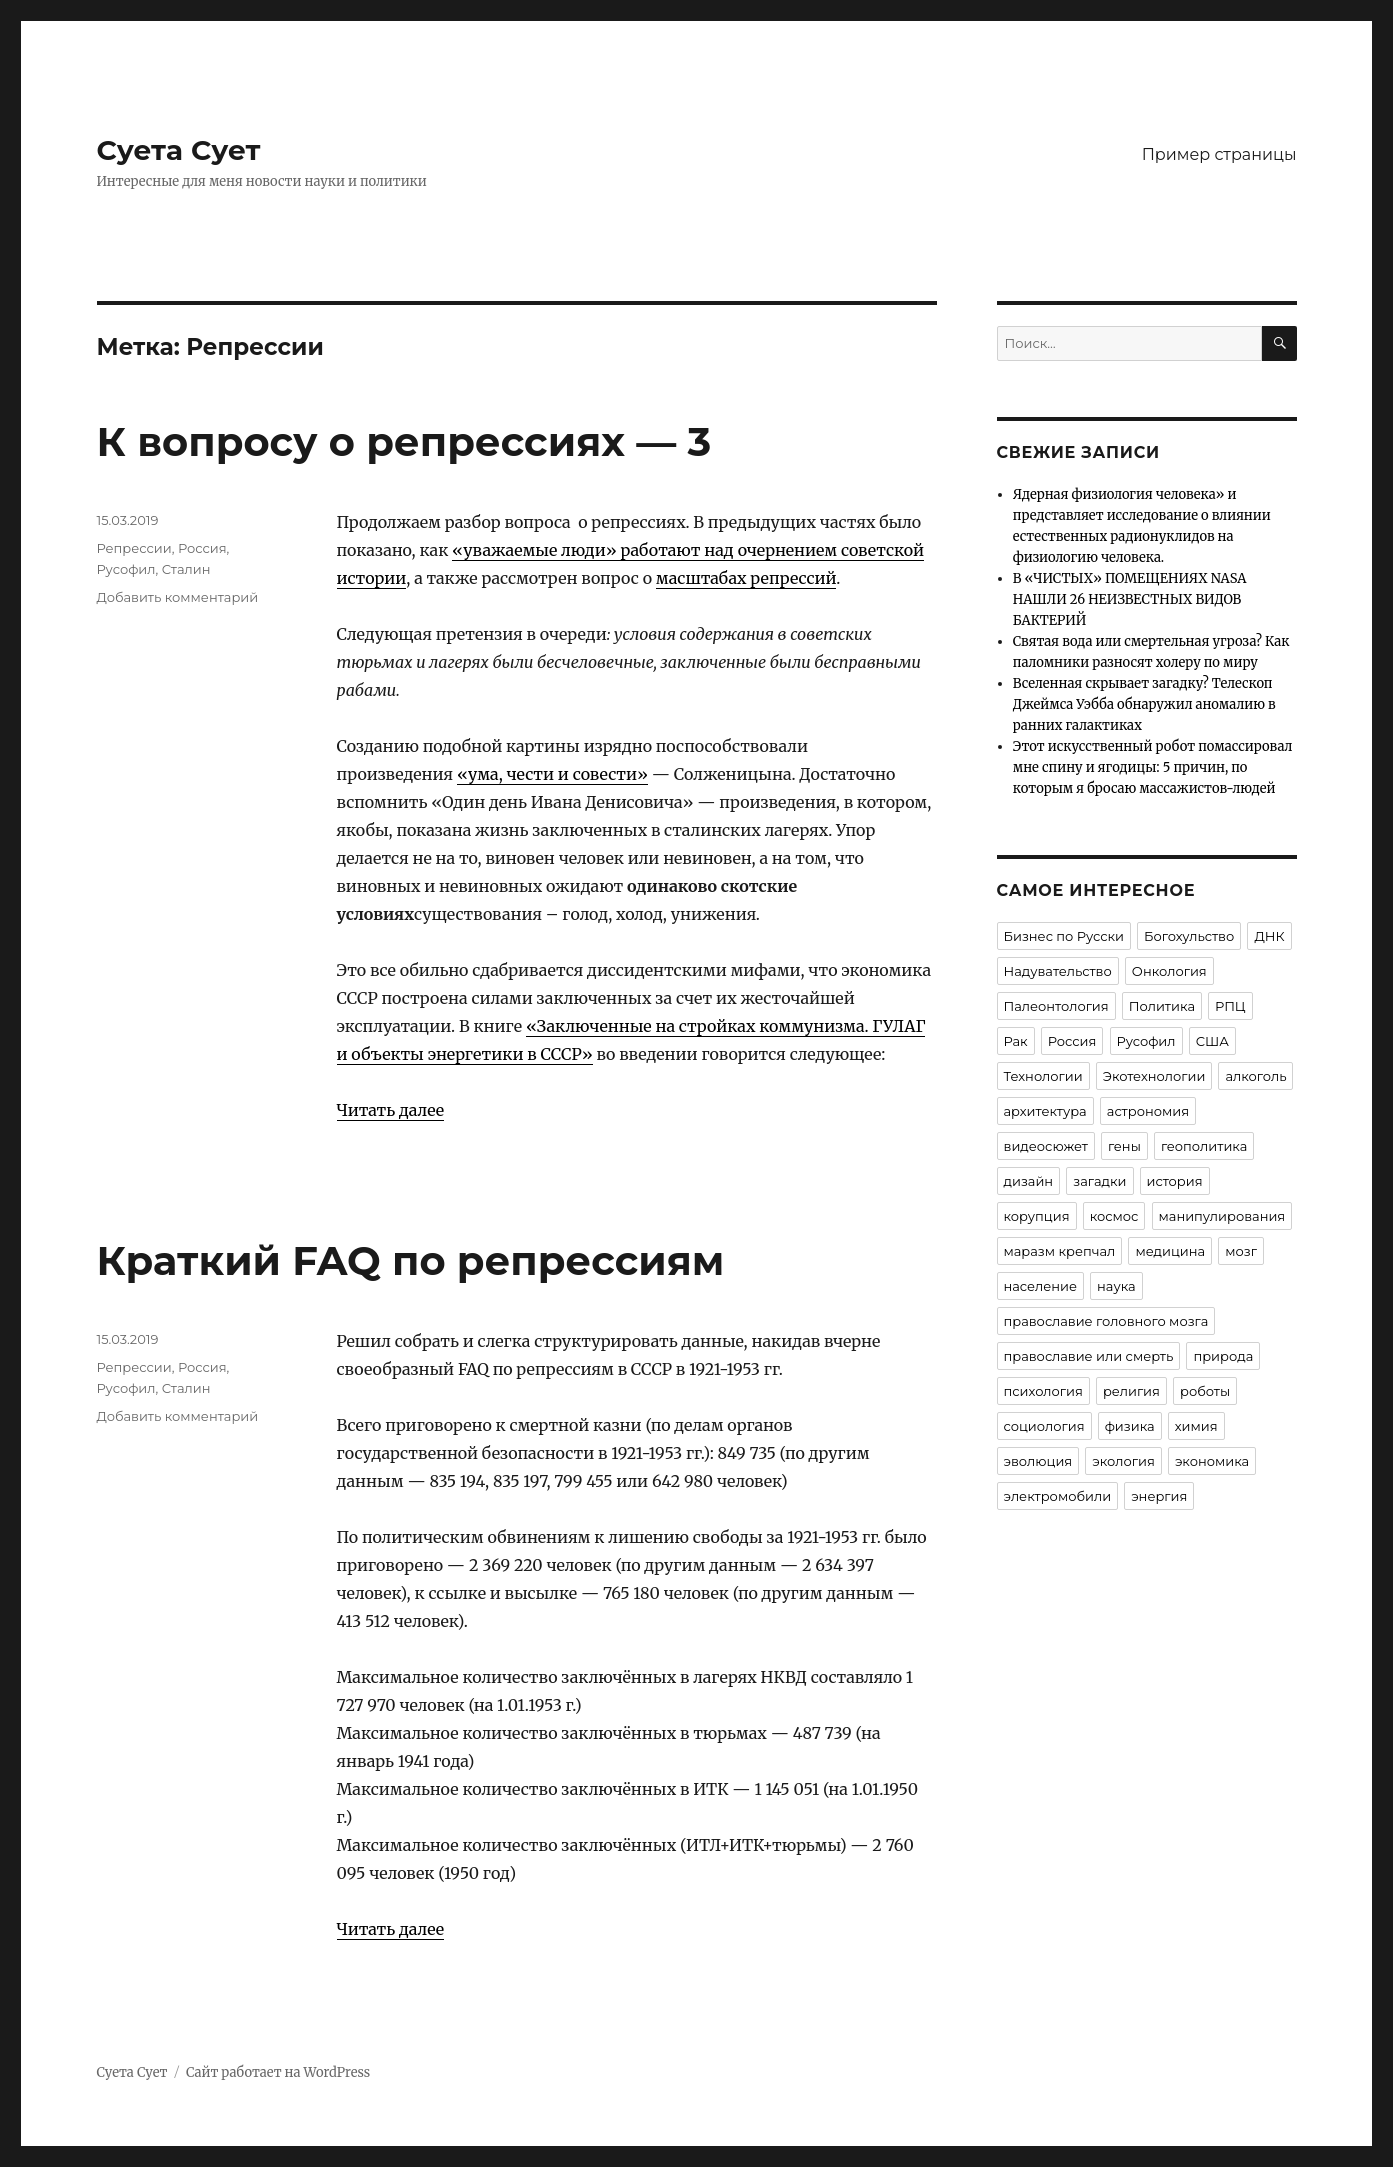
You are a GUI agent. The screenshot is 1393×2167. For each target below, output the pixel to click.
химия (1196, 1426)
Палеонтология (1056, 1006)
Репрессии (134, 548)
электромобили (1058, 1496)
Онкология (1169, 971)
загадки (1099, 1181)
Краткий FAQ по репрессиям (411, 1260)
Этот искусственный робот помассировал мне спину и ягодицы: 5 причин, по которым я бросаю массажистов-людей (1153, 767)
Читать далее (391, 1110)
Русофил (126, 569)
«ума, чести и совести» (552, 774)
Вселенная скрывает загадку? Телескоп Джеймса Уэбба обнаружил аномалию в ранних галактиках (1144, 704)
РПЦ (1230, 1006)
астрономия (1148, 1111)
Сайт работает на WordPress (278, 2072)
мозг (1241, 1251)
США (1212, 1041)
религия (1131, 1391)
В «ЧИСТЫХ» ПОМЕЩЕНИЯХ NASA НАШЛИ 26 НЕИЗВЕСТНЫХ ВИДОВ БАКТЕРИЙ (1130, 599)
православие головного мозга (1106, 1321)
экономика (1212, 1461)
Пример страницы (1219, 154)
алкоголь (1255, 1076)
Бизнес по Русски (1064, 936)
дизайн (1029, 1181)
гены (1124, 1146)
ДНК (1269, 936)
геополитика (1204, 1146)
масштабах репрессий (746, 578)
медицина (1170, 1251)
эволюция (1038, 1461)
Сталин (186, 569)
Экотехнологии (1154, 1076)
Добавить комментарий (178, 597)
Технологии (1043, 1076)
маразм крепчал (1060, 1251)
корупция (1037, 1216)
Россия (202, 548)
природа (1223, 1356)
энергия (1159, 1496)
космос (1114, 1216)
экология (1123, 1461)
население (1040, 1286)
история (1175, 1181)
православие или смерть (1089, 1356)
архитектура (1045, 1111)
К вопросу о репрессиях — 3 (404, 441)
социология (1044, 1426)
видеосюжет (1046, 1146)
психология (1043, 1391)
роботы (1205, 1391)
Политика (1162, 1006)
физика (1130, 1426)
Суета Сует (179, 150)
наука (1116, 1286)
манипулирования (1222, 1216)
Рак (1016, 1041)
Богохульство (1189, 936)
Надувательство (1058, 971)
